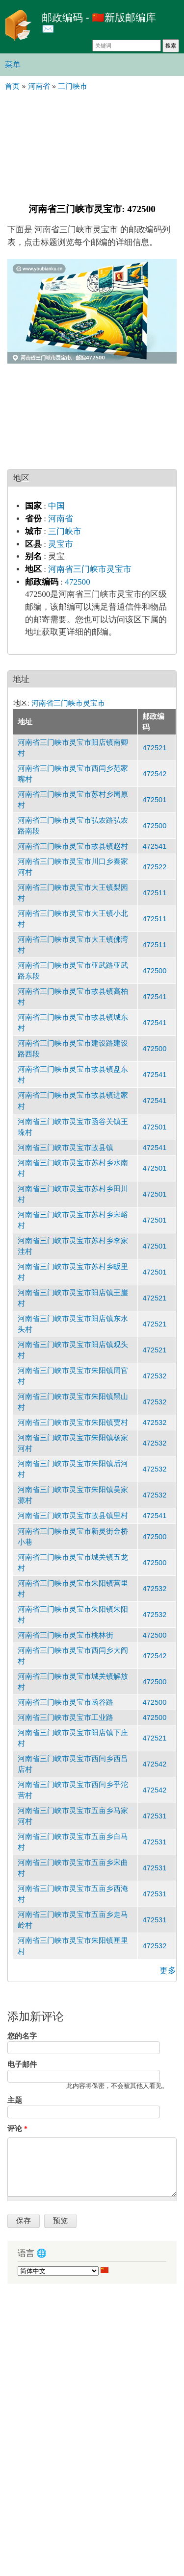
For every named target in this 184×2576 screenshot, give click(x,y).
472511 (154, 893)
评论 (17, 2129)
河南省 (60, 518)
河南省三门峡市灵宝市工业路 (65, 1717)
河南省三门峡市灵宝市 (89, 569)
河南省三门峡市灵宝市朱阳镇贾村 (73, 1422)
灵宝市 (60, 544)
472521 (154, 748)
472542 (154, 774)
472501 (154, 800)
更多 (167, 1970)
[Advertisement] (92, 146)
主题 (14, 2100)
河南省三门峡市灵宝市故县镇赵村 (73, 846)
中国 (56, 506)
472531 (154, 1816)
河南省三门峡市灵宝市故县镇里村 (73, 1516)
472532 (154, 1376)
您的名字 (22, 2036)
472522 (154, 867)
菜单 (13, 64)
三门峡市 (64, 531)
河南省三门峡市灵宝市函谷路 (65, 1702)
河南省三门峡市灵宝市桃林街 (65, 1635)
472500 (77, 582)
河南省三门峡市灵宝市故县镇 (65, 1148)
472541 (154, 846)
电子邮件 (22, 2064)
